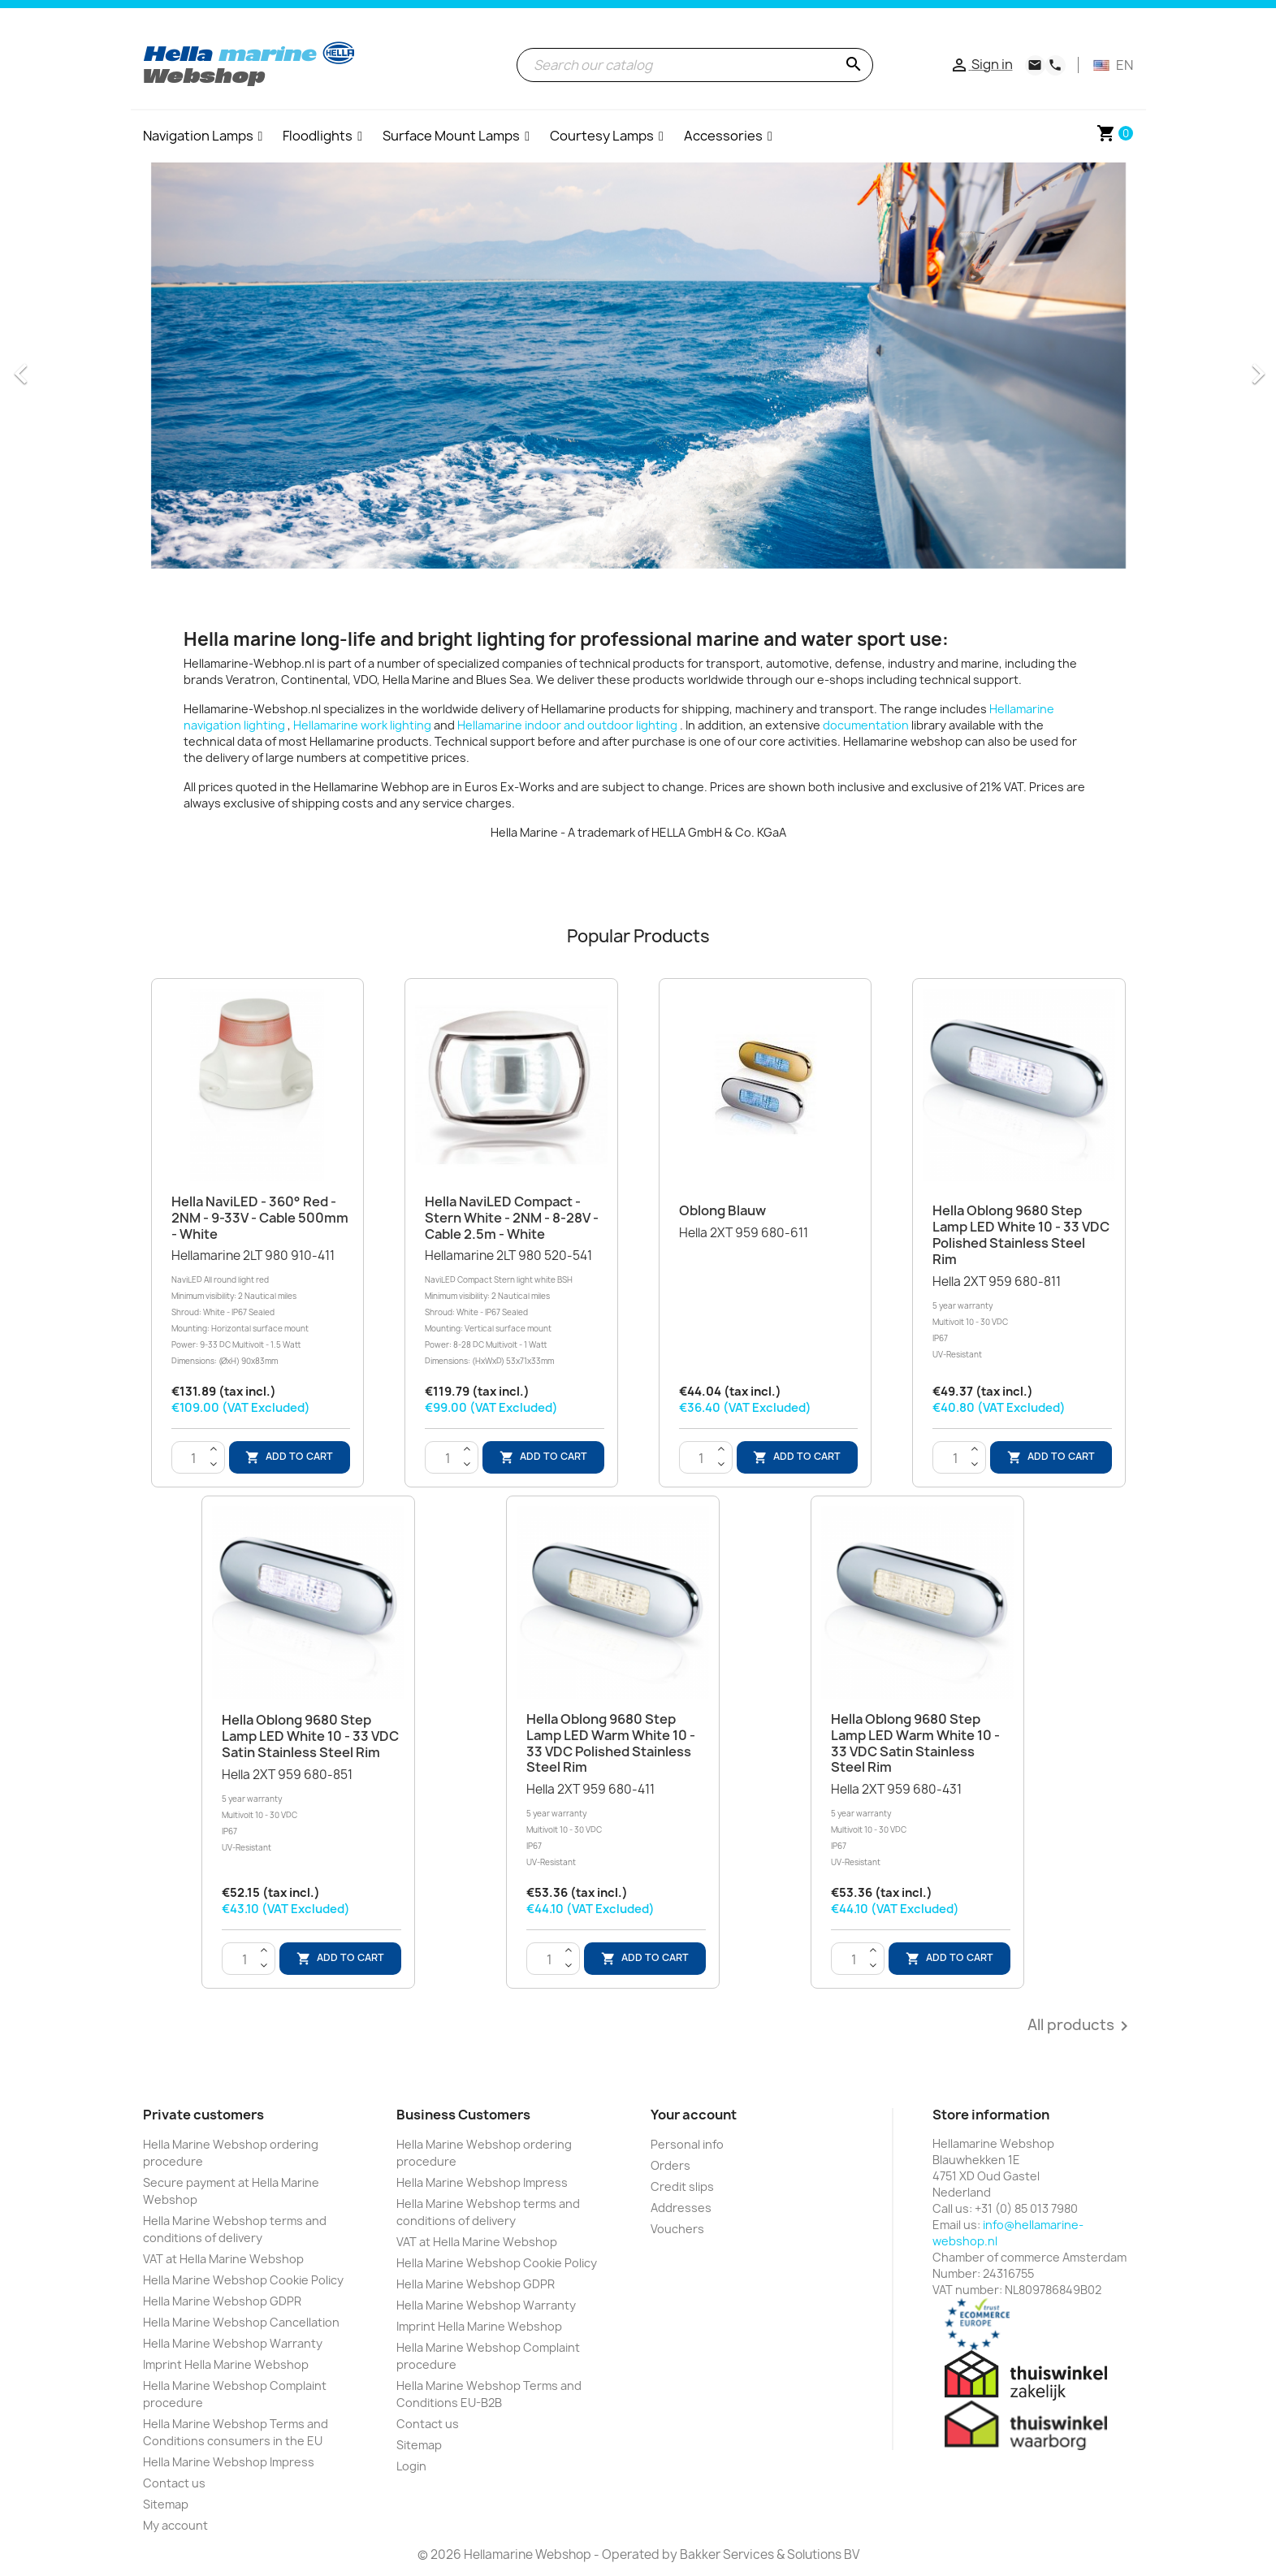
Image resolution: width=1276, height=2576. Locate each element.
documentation (867, 725)
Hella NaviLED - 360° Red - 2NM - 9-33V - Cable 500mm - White (259, 1218)
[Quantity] (194, 1458)
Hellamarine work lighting (363, 725)
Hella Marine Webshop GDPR (222, 2301)
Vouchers (677, 2228)
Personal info (687, 2144)
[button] (32, 365)
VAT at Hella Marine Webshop (223, 2258)
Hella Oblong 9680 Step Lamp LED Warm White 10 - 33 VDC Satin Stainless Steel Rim (915, 1743)
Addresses (681, 2207)
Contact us (174, 2483)
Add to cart (289, 1458)
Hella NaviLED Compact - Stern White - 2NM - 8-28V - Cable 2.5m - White (512, 1218)
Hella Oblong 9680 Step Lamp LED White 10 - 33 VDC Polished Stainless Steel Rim (1020, 1234)
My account (175, 2525)
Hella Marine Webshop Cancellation (241, 2322)
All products (1080, 2026)
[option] (638, 365)
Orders (670, 2165)
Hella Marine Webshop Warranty (232, 2343)
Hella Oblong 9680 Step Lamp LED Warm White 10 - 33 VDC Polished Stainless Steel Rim (610, 1743)
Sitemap (165, 2504)
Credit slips (682, 2186)
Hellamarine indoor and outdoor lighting (568, 725)
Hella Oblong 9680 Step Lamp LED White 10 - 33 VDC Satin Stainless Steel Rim (310, 1736)
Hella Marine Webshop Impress (228, 2462)
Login (411, 2466)
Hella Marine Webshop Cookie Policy (243, 2280)
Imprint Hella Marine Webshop (226, 2364)
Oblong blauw (722, 1210)
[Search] (695, 65)
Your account (694, 2115)
